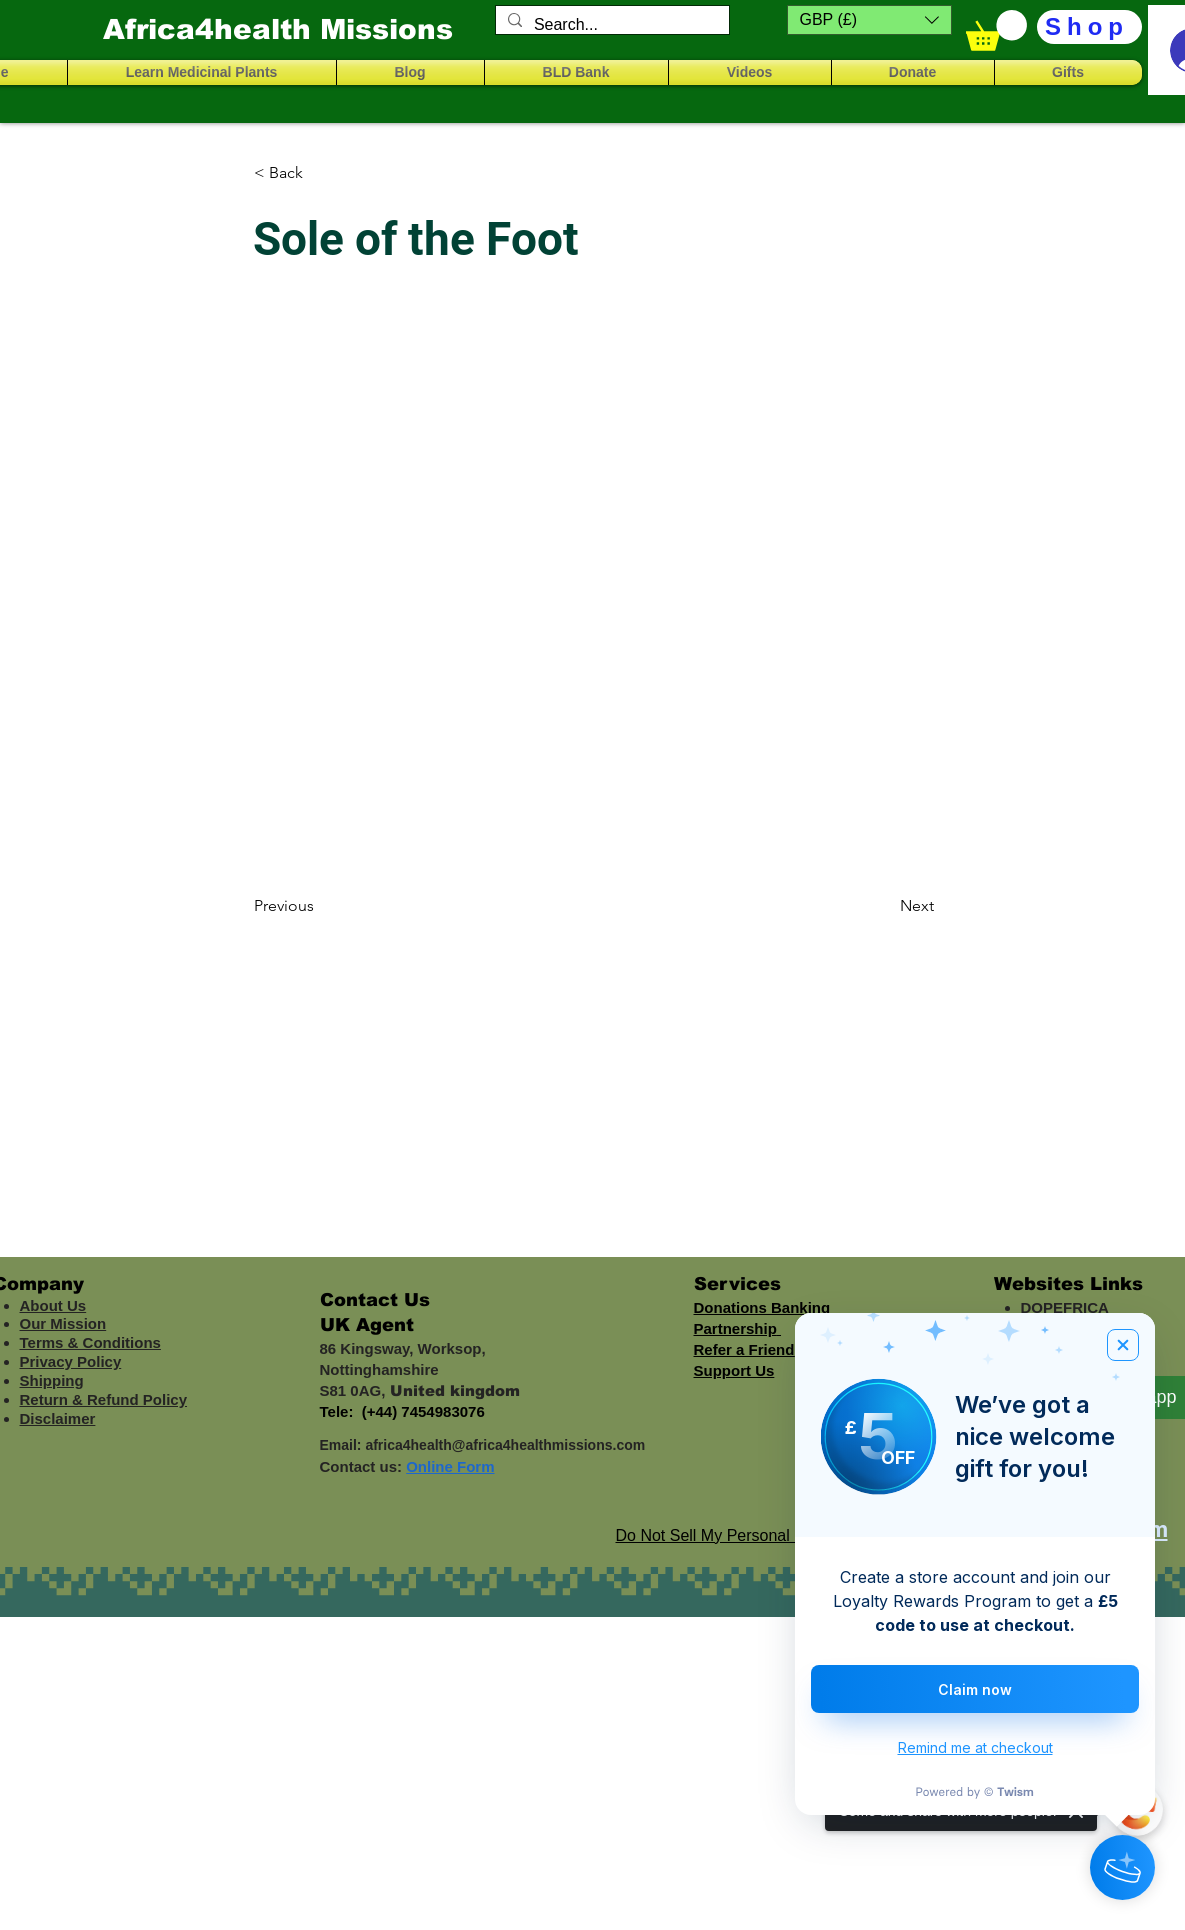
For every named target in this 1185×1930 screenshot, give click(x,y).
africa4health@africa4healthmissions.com (505, 1445)
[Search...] (610, 25)
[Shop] (1089, 27)
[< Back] (320, 173)
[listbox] (869, 20)
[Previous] (320, 906)
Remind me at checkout (975, 1747)
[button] (869, 20)
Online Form (450, 1466)
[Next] (884, 906)
